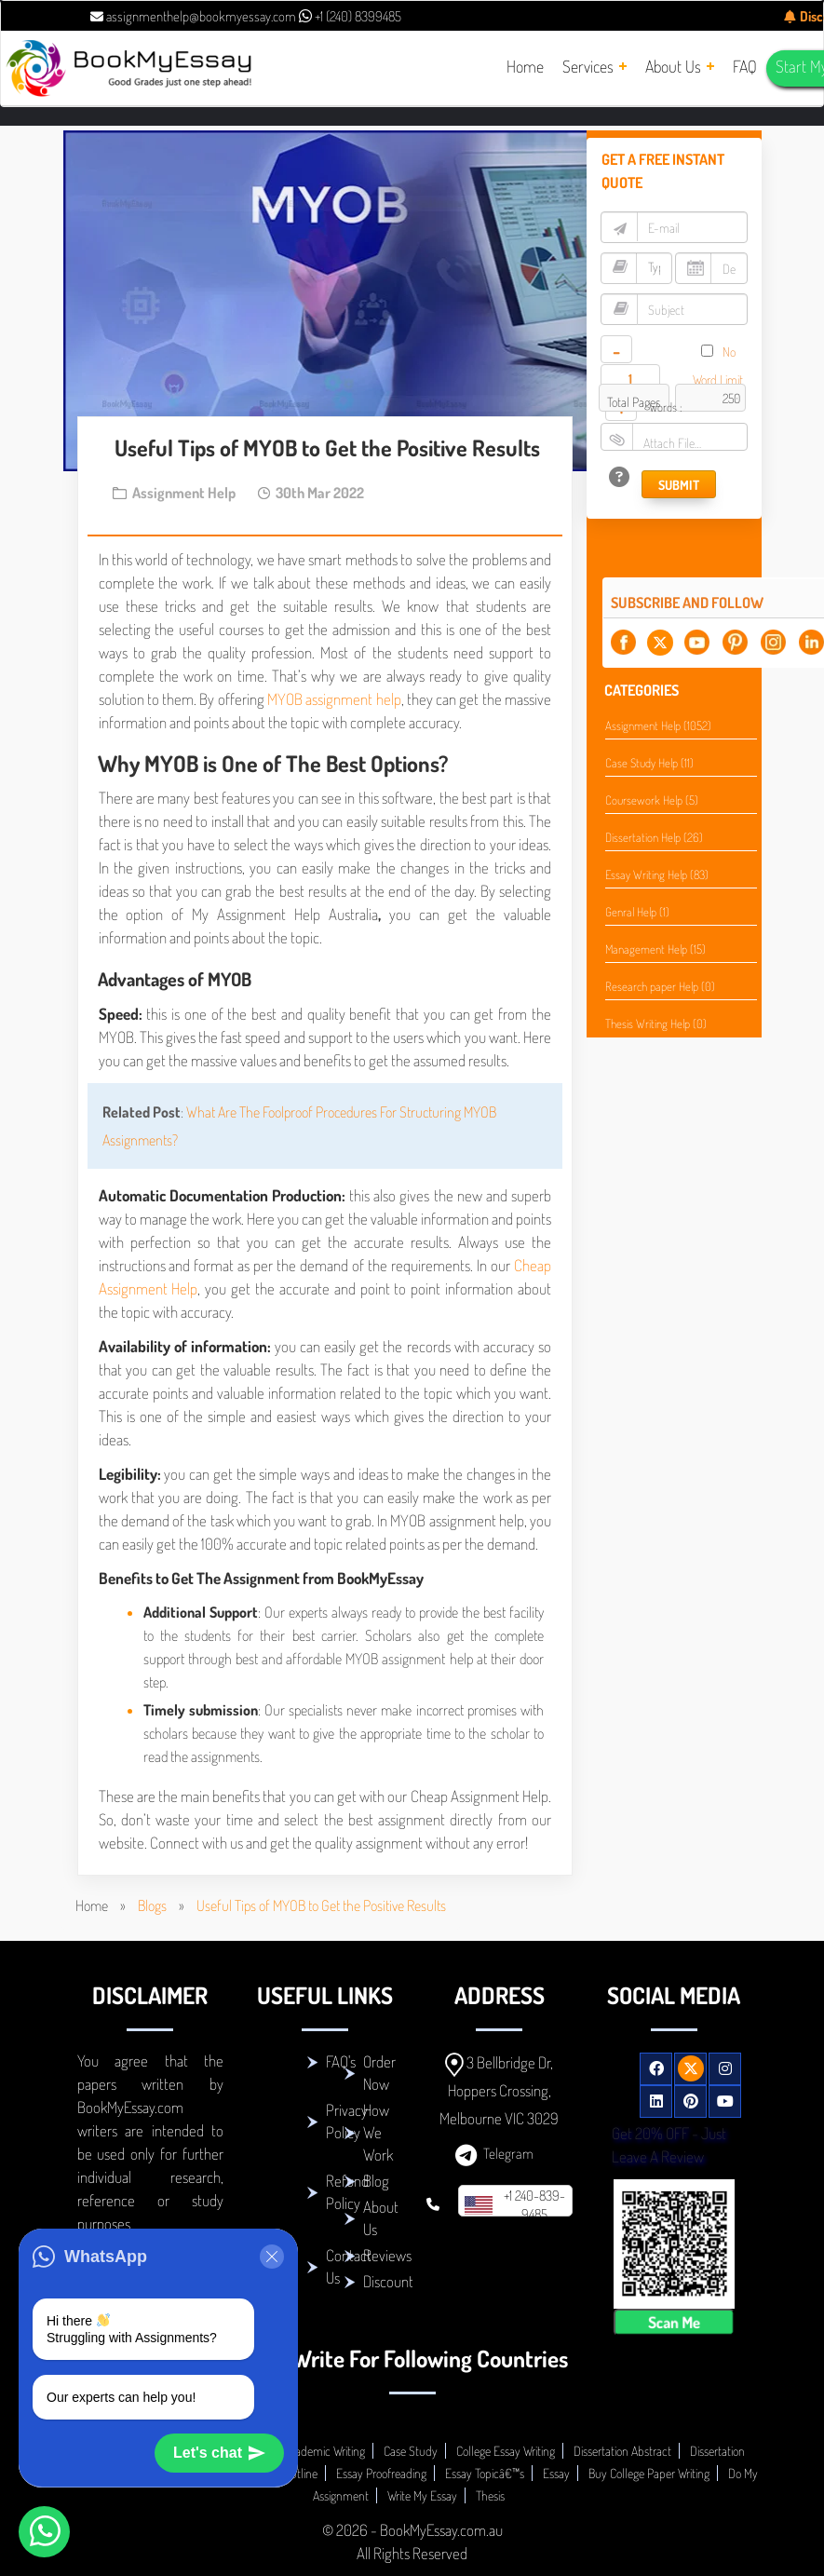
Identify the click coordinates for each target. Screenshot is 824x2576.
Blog (376, 2180)
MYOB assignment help (334, 699)
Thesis (490, 2495)
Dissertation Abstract (622, 2451)
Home (91, 1905)
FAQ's (341, 2061)
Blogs (152, 1905)
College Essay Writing (505, 2451)
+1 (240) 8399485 (350, 16)
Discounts (391, 2281)
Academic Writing (324, 2451)
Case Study (411, 2451)
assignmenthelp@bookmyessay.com (193, 16)
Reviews (387, 2255)
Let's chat (219, 2453)
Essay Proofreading (381, 2473)
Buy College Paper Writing (648, 2473)
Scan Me (674, 2322)
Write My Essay (422, 2495)
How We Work (378, 2132)
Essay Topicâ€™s (484, 2473)
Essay (556, 2473)
